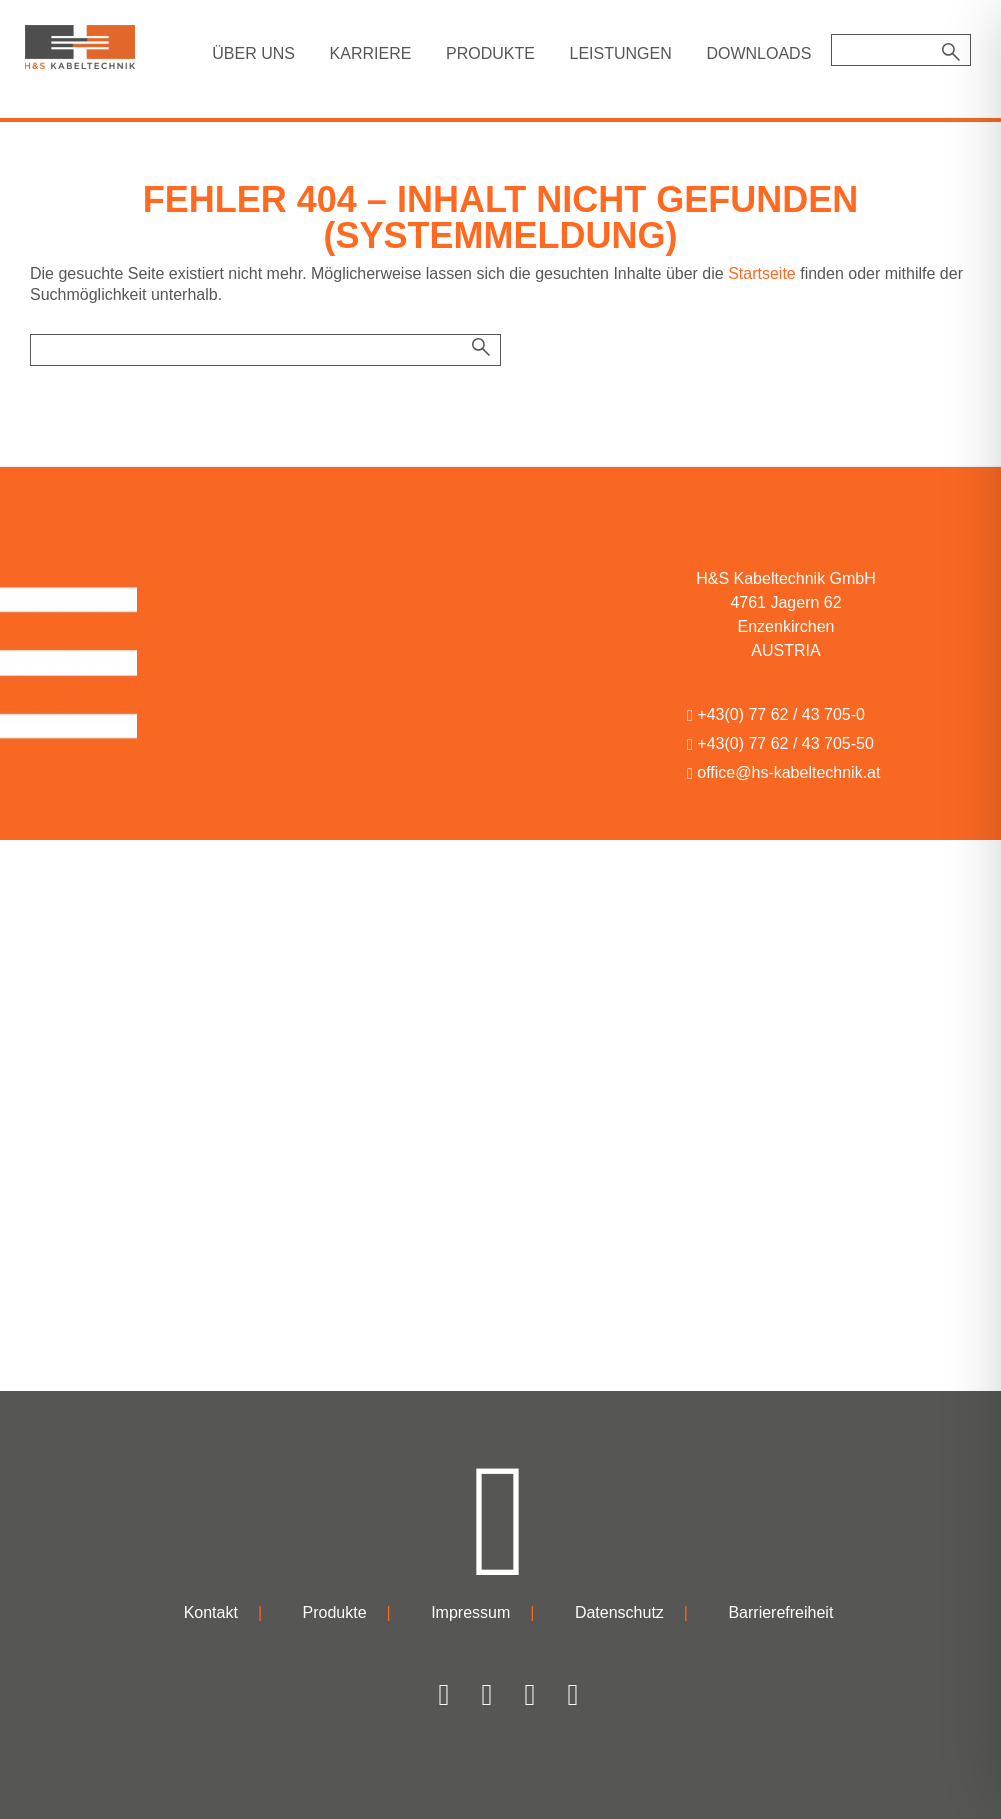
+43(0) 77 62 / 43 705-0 (776, 714)
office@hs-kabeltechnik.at (783, 772)
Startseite (762, 273)
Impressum (470, 1612)
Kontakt (211, 1612)
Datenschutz (619, 1612)
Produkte (335, 1612)
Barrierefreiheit (780, 1612)
